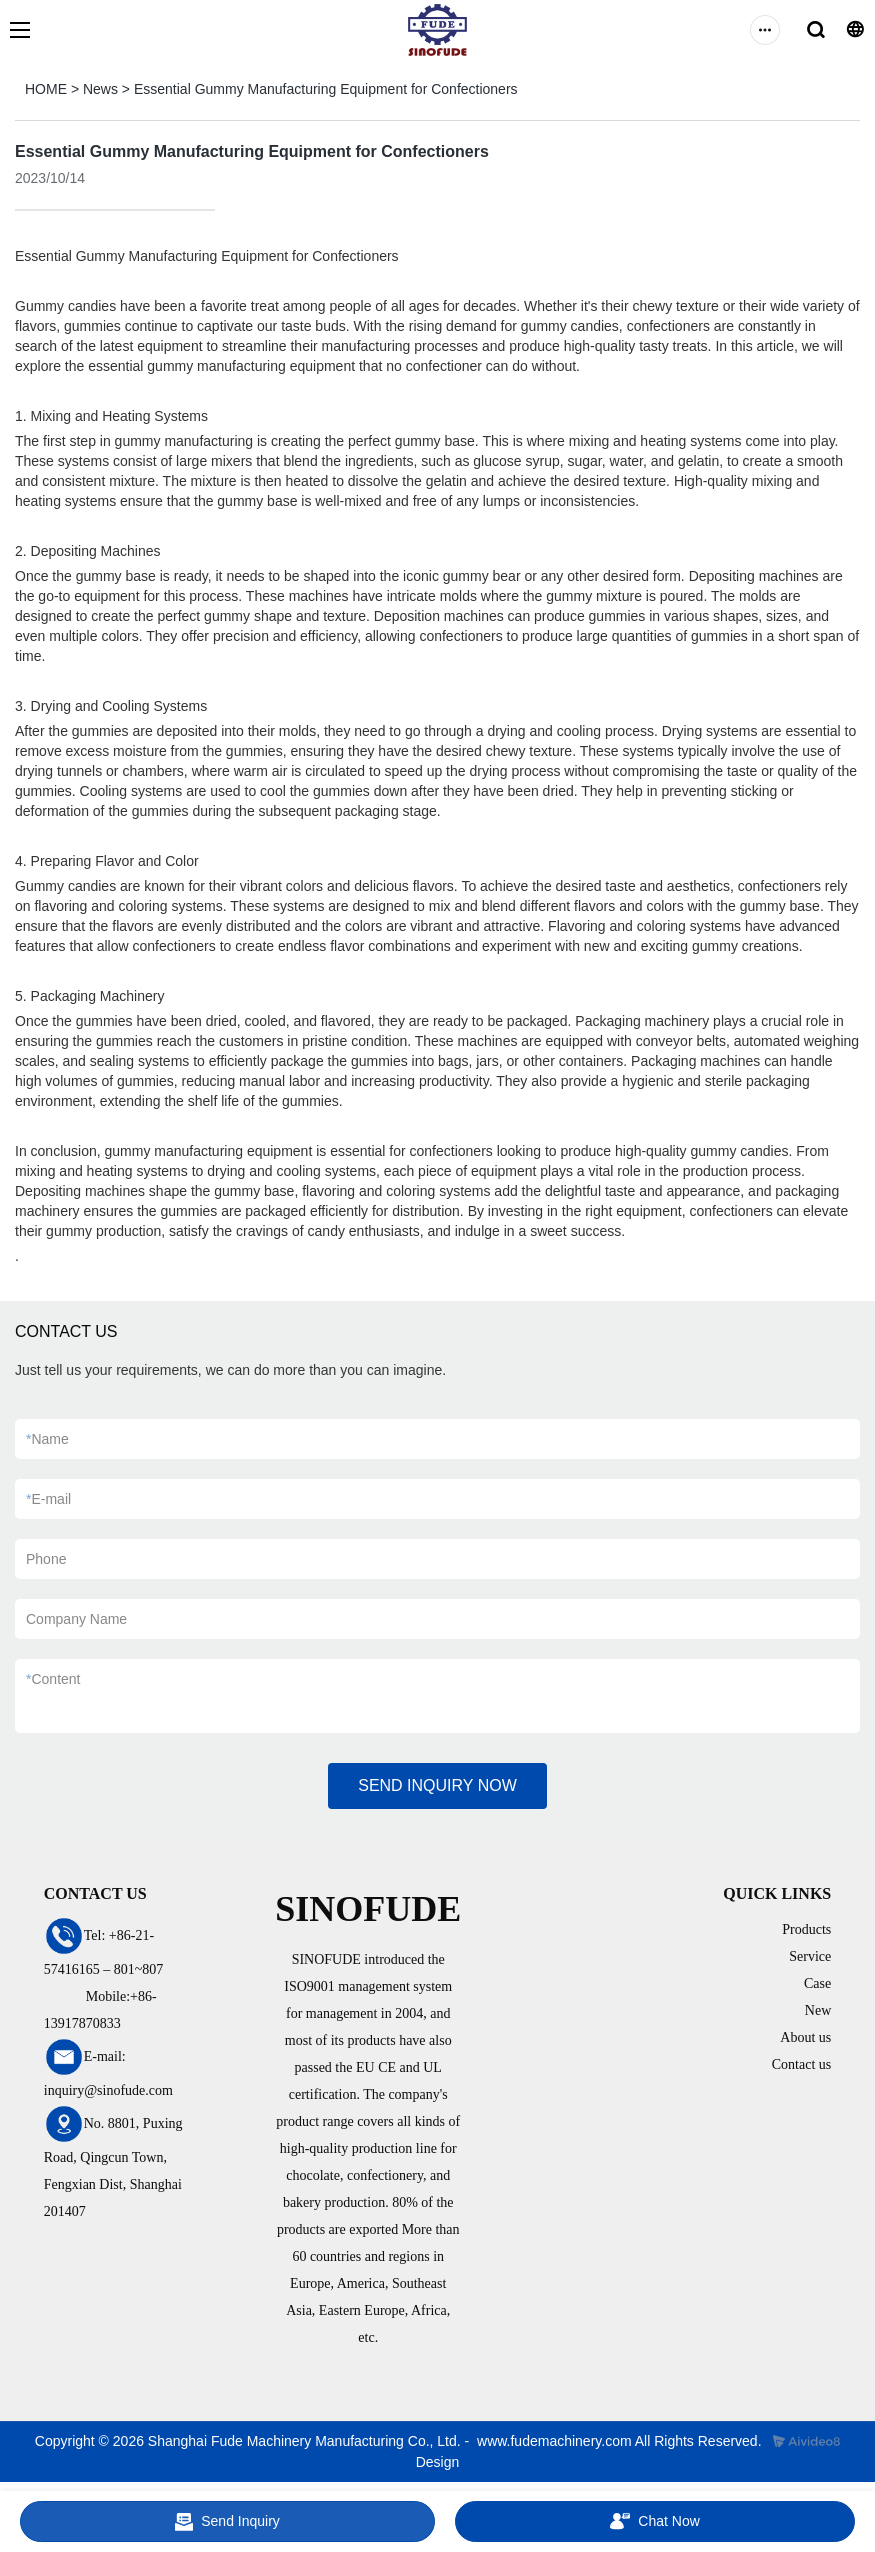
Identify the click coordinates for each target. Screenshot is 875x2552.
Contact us (802, 2064)
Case (817, 1983)
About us (805, 2037)
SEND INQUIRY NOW (437, 1785)
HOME (46, 89)
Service (810, 1956)
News (100, 89)
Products (806, 1929)
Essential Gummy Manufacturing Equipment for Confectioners (326, 89)
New (818, 2010)
